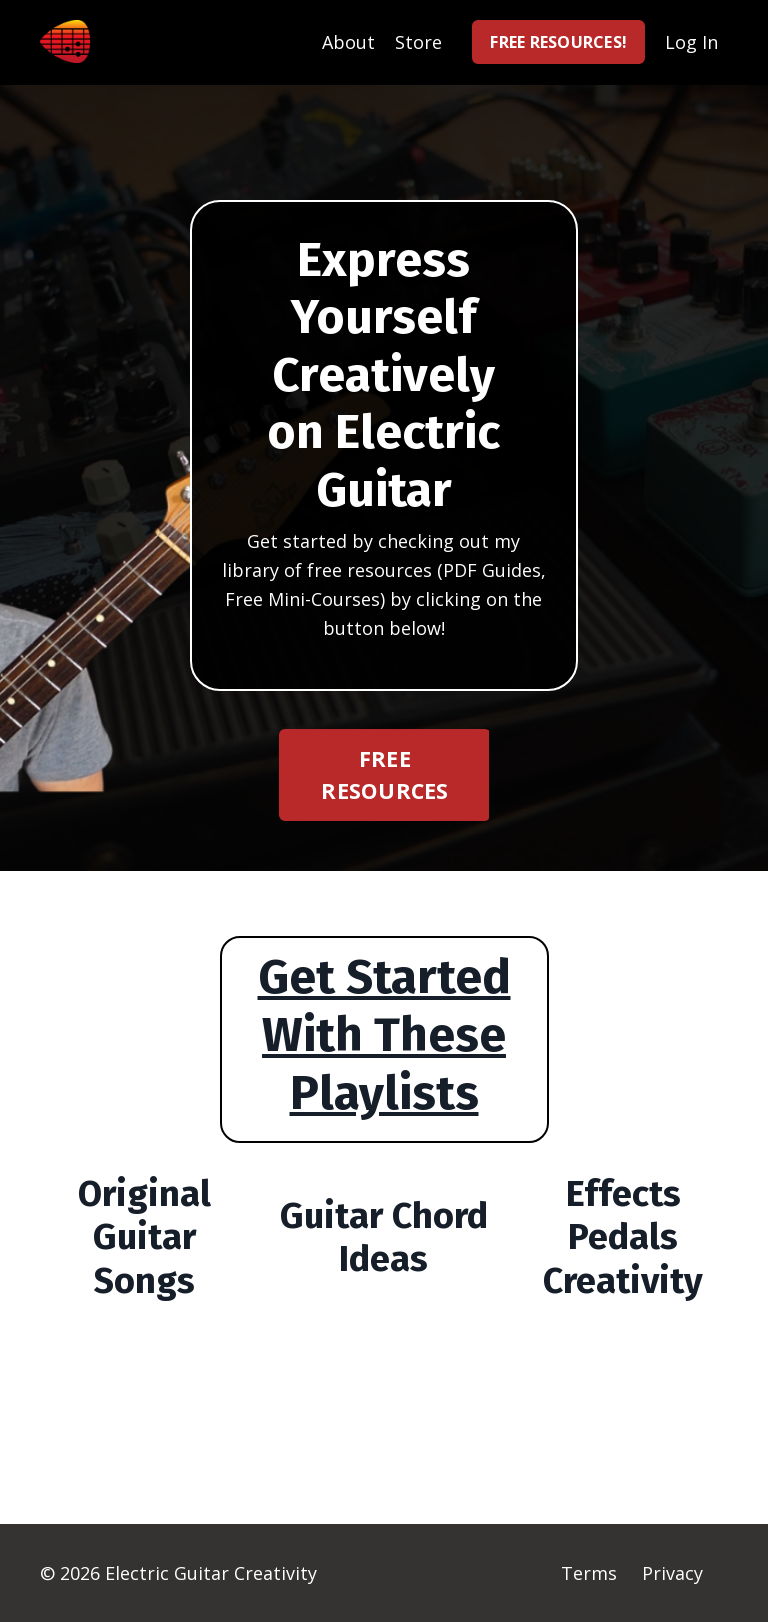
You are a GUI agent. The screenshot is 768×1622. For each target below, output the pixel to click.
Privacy (672, 1573)
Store (418, 42)
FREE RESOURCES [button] (384, 774)
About (348, 42)
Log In (691, 42)
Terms (589, 1573)
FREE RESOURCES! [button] (558, 42)
